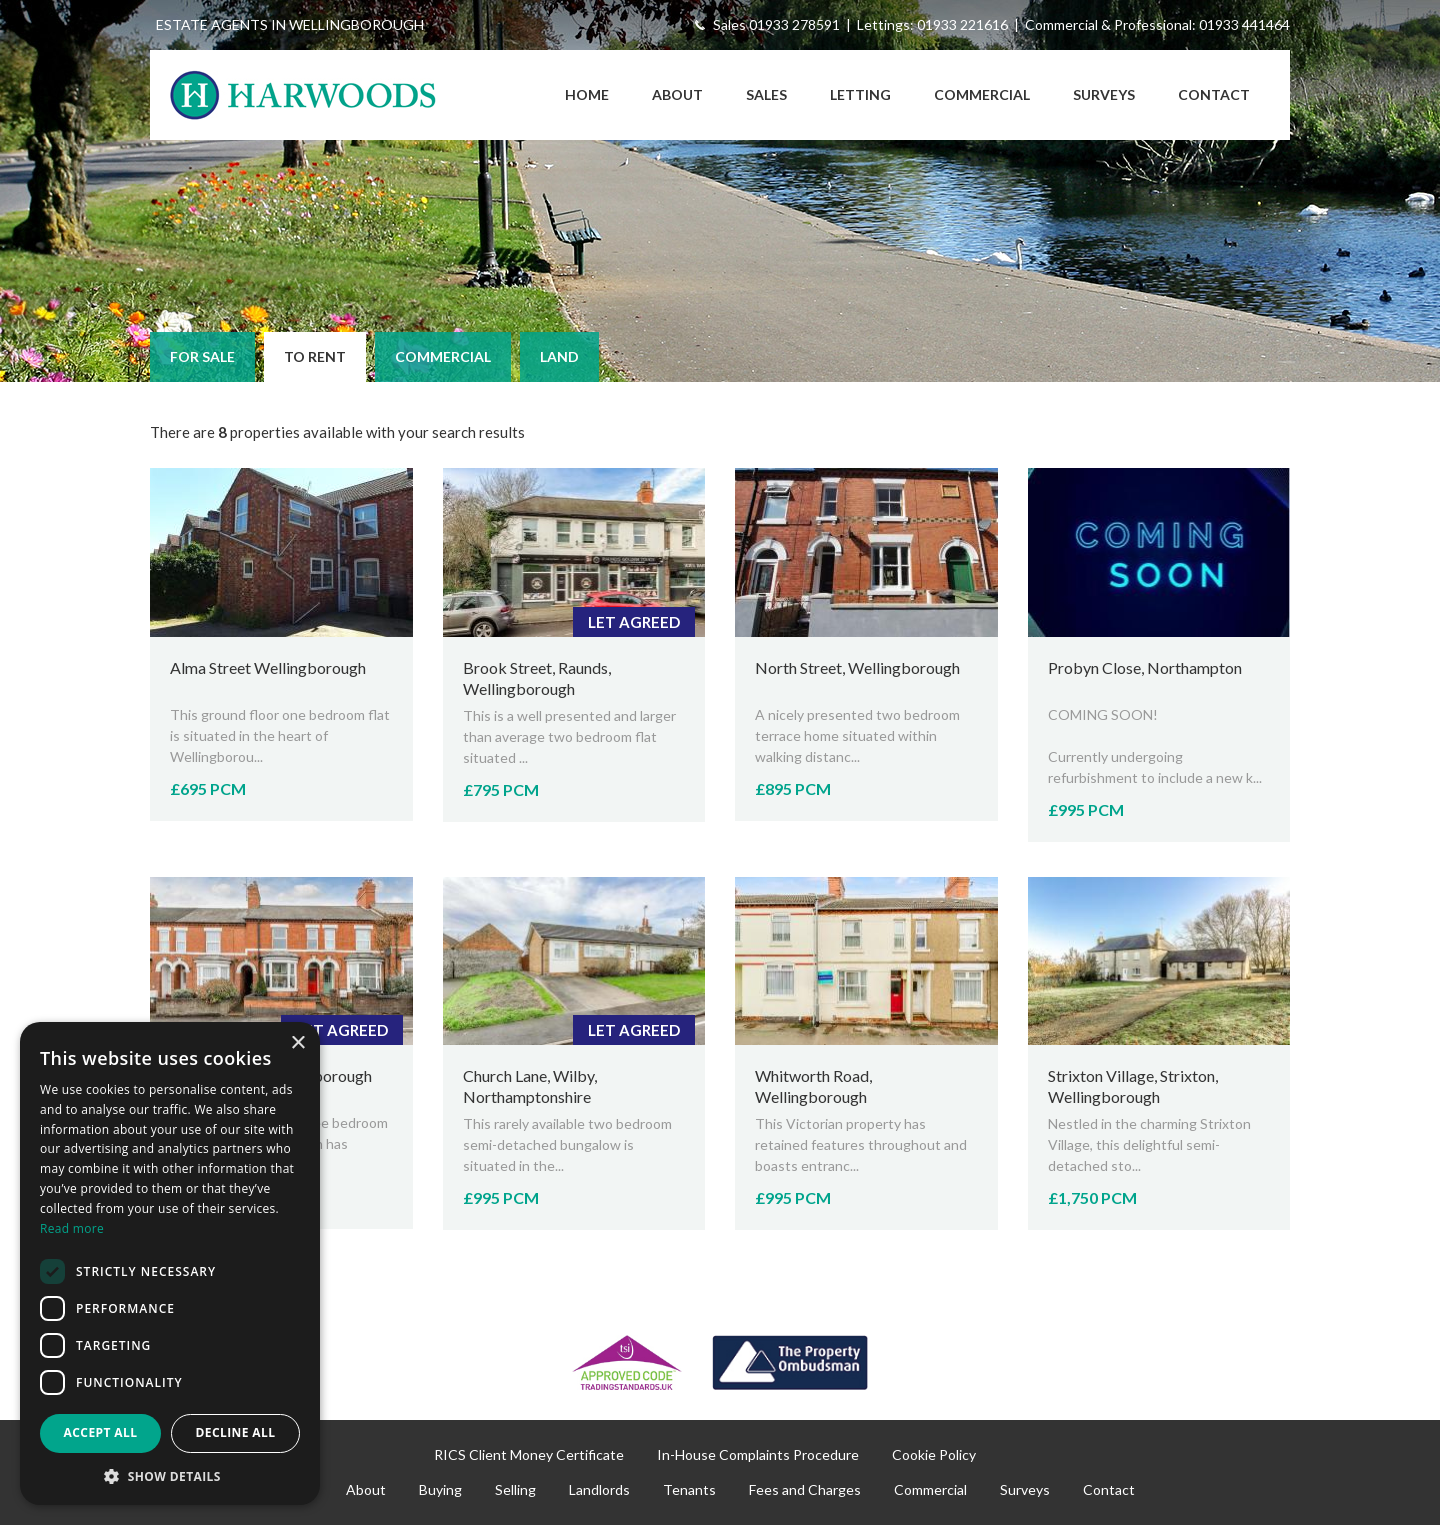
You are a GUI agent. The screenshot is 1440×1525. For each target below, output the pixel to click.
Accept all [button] (101, 1432)
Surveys (1104, 94)
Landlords (599, 1489)
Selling (515, 1489)
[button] (170, 1475)
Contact (1214, 94)
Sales (766, 94)
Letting (860, 94)
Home (587, 94)
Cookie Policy (934, 1454)
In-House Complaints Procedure (758, 1454)
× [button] (297, 1043)
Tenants (689, 1489)
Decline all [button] (236, 1432)
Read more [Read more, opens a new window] (72, 1228)
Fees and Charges (805, 1489)
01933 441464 (1244, 24)
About (677, 94)
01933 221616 (962, 24)
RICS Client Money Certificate (529, 1454)
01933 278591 (794, 24)
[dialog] (170, 1263)
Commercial (982, 94)
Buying (440, 1489)
